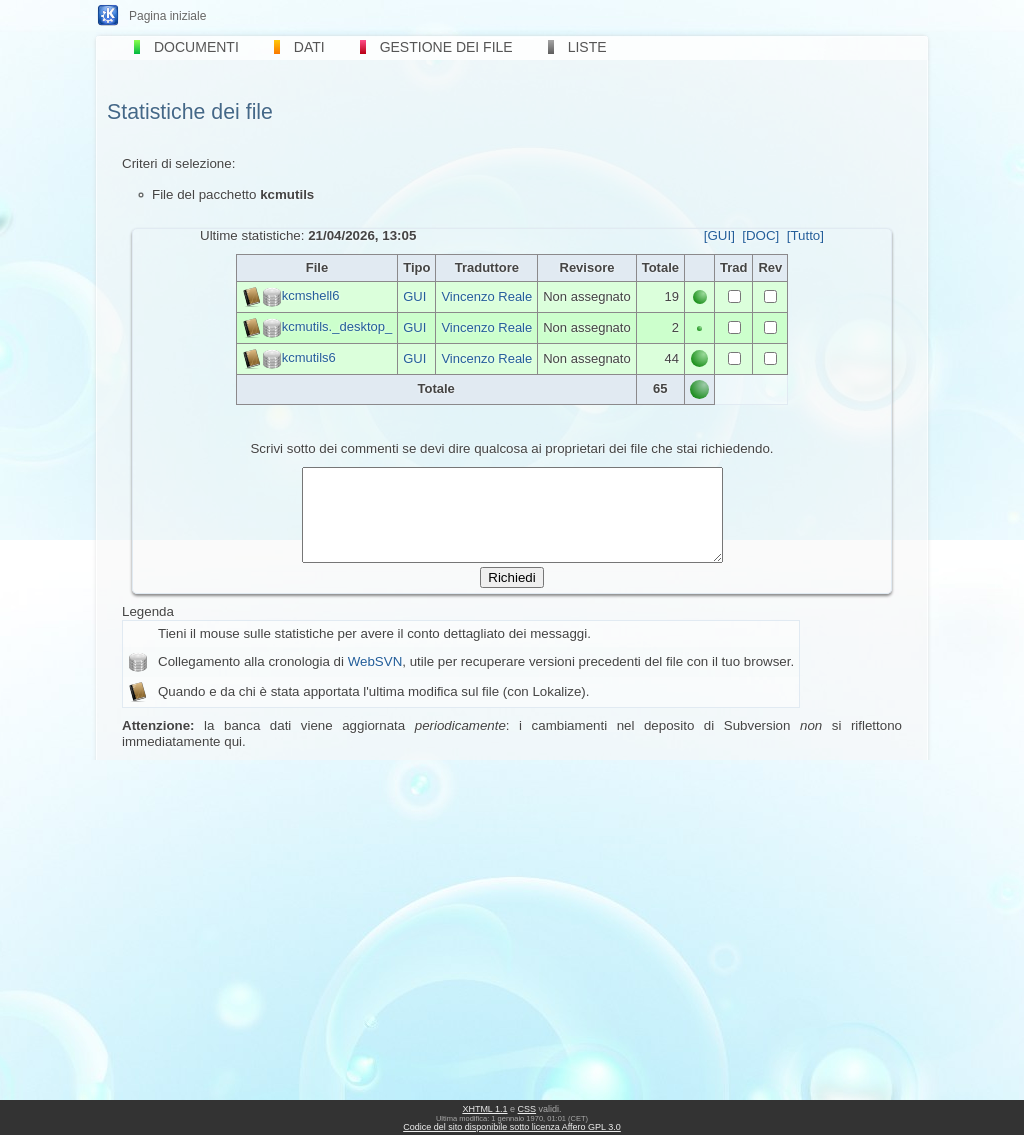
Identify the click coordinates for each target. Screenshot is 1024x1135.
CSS (527, 1109)
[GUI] (719, 235)
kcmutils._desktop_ (337, 326)
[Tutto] (805, 235)
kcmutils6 (309, 357)
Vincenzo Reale (486, 296)
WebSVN (375, 679)
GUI (414, 296)
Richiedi (511, 595)
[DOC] (760, 235)
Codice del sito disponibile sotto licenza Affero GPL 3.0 (512, 1127)
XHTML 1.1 (484, 1109)
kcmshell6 (311, 295)
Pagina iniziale (167, 16)
